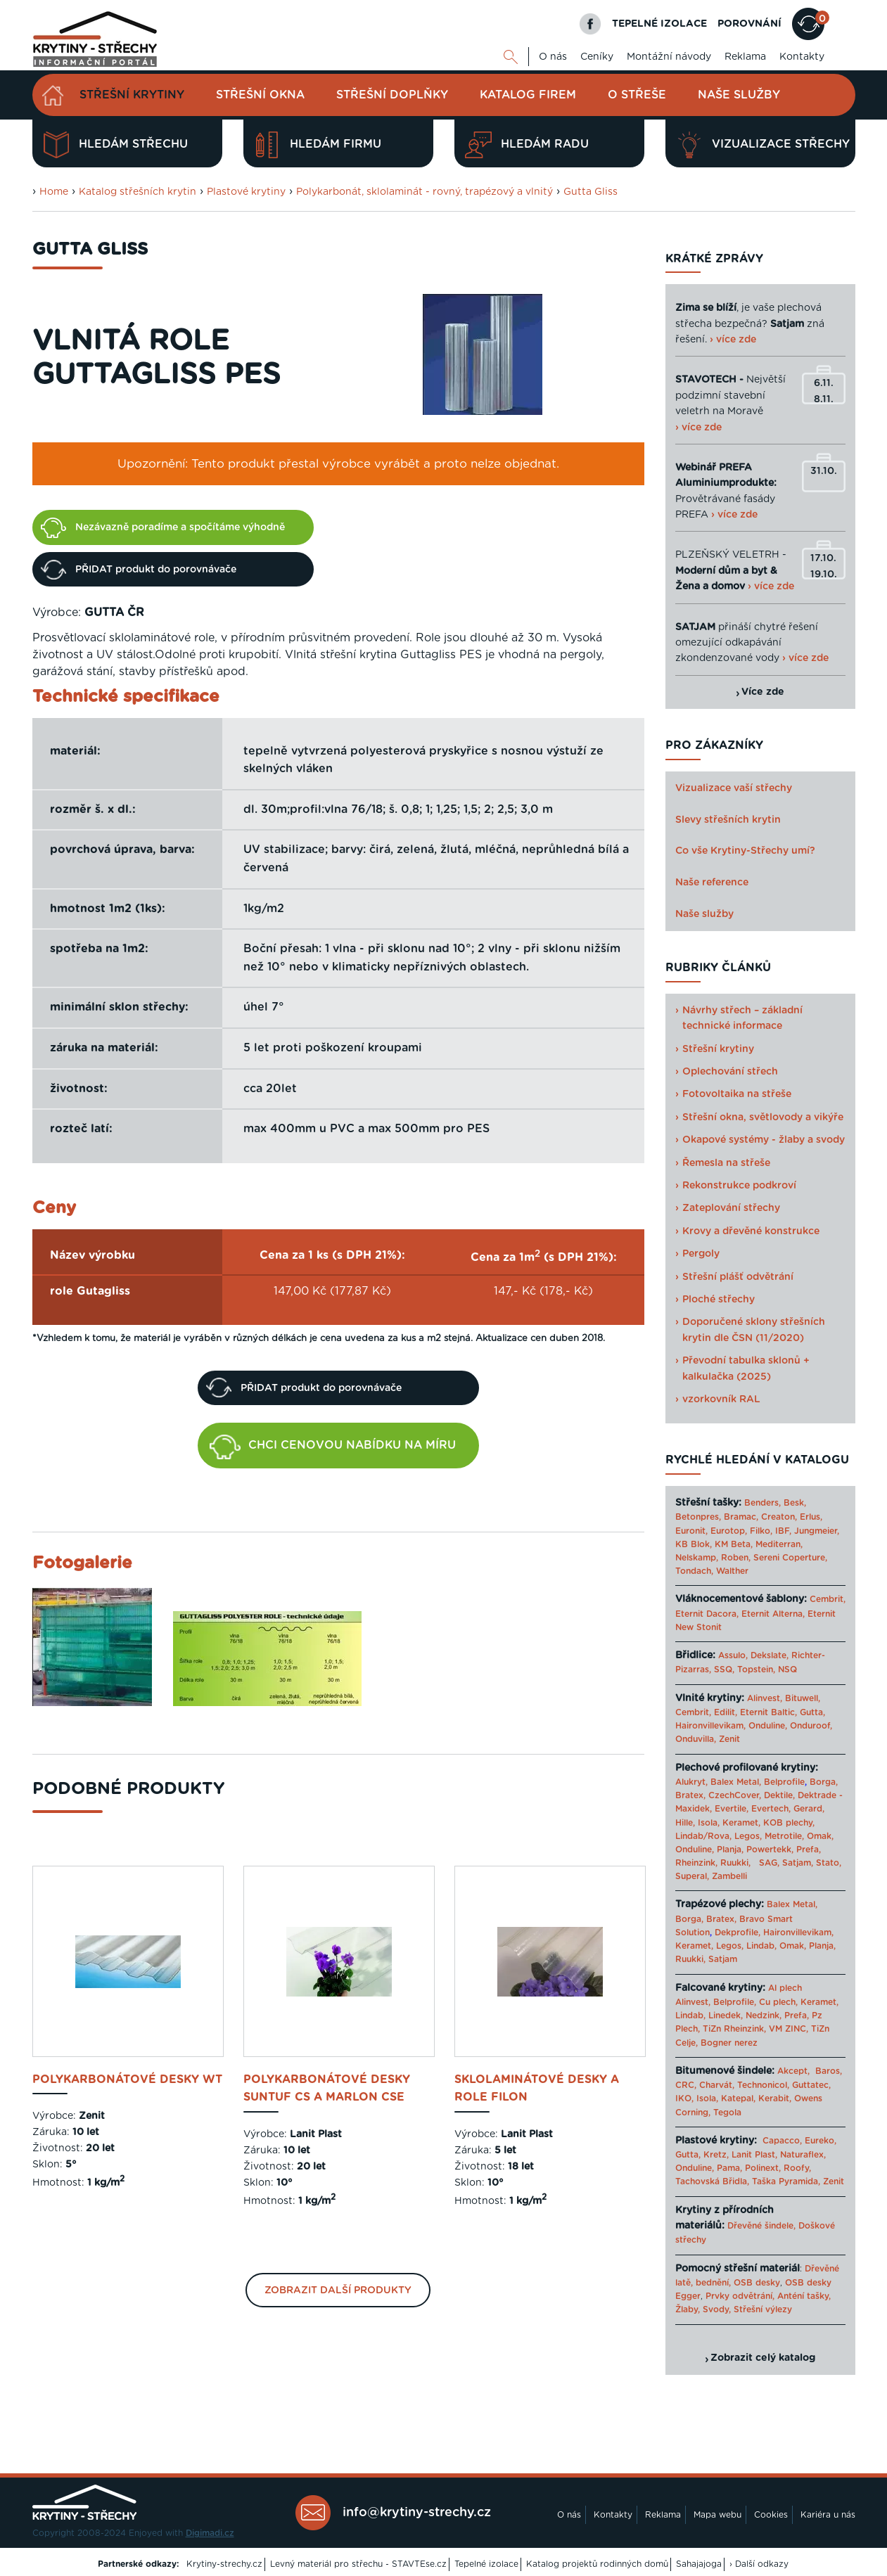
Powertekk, (769, 1849)
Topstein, (756, 1669)
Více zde (762, 692)
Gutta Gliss (590, 192)
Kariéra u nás (827, 2515)
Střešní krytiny (131, 95)
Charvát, (716, 2085)
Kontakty (801, 57)
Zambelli (729, 1876)
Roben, (736, 1557)
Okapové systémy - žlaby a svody (763, 1140)
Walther (732, 1571)
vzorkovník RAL (721, 1399)
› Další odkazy (759, 2564)
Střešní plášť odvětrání (737, 1277)
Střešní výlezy (763, 2309)
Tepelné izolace (486, 2564)
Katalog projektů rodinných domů (597, 2564)
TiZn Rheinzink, (734, 2029)
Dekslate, (770, 1655)
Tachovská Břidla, (712, 2181)
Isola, (709, 1823)
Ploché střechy (718, 1300)
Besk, (795, 1503)
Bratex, (690, 1795)
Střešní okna (260, 95)
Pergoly (701, 1254)
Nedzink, (763, 2015)
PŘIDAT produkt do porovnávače (138, 569)
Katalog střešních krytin (137, 192)
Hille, (685, 1823)
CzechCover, (734, 1795)
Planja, (730, 1849)
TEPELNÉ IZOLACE (659, 24)
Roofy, (797, 2168)
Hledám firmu (317, 145)
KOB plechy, (789, 1823)
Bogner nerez (729, 2043)
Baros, (828, 2071)
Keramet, (740, 1823)
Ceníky (596, 57)
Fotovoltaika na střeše (736, 1094)
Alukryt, (691, 1782)
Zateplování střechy (731, 1208)
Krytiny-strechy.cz (224, 2564)
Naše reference (711, 882)
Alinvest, (764, 1698)
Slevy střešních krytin (728, 820)
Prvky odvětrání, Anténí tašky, (768, 2296)
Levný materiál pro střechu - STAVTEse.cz (358, 2564)
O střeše (637, 95)
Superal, (692, 1876)
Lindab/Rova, (703, 1836)
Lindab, (761, 1946)
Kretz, (716, 2155)
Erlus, (811, 1517)
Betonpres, (698, 1517)
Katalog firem (528, 95)
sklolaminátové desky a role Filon (536, 2088)
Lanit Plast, (754, 2155)
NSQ (787, 1669)
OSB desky (757, 2283)
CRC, (685, 2085)
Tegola (727, 2112)
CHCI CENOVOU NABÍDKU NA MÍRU (333, 1447)
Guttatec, (811, 2085)
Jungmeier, (816, 1531)
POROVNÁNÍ (749, 24)
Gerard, (808, 1809)
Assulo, (733, 1655)
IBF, (783, 1531)
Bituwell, (802, 1698)
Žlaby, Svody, (703, 2309)
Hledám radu (527, 145)
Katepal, (738, 2098)
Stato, (828, 1863)
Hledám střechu (115, 145)
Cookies (771, 2515)
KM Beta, (734, 1544)
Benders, (762, 1503)
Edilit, (725, 1712)
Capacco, (782, 2140)
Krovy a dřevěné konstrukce (750, 1231)
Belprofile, (734, 2002)
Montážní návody (669, 57)
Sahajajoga (699, 2564)
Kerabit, (774, 2098)
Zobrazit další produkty (337, 2290)
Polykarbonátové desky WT (127, 2079)
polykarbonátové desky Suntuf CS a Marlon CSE (326, 2088)
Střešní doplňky (392, 95)
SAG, (769, 1863)
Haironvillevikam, (710, 1726)
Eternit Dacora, (707, 1614)
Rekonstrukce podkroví (739, 1186)
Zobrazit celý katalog (762, 2358)
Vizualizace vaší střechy (733, 788)
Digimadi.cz (210, 2533)
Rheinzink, (697, 1863)
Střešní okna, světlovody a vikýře (762, 1117)
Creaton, (779, 1517)
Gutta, (812, 1712)
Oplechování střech (730, 1072)
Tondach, (694, 1571)
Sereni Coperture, (790, 1557)
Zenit (729, 1739)
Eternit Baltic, (768, 1712)
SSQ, (724, 1669)
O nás (553, 57)
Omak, (820, 1836)
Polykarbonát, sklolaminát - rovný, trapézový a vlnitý (424, 192)
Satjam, (797, 1863)
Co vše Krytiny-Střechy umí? (745, 851)
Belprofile (784, 1782)
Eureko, (820, 2140)
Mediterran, (779, 1544)
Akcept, (793, 2071)
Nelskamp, (696, 1557)
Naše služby (739, 95)
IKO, (684, 2098)
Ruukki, (735, 1863)
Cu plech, (778, 2002)
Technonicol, (763, 2085)
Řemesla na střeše (726, 1163)
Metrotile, (784, 1836)
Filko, (761, 1531)
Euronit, (691, 1531)
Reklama (745, 57)
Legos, (748, 1836)
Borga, (824, 1782)
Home (53, 192)
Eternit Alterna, (773, 1614)
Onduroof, (811, 1726)
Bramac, (741, 1517)
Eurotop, (728, 1531)
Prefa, (808, 1849)
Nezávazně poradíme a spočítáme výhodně (163, 527)
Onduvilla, (695, 1739)
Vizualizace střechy (763, 145)
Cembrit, (827, 1599)
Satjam (722, 1959)
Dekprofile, (737, 1932)
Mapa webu (717, 2515)
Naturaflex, (803, 2155)
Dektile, (779, 1795)
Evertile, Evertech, (753, 1809)
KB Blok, (693, 1544)
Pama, (729, 2168)
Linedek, (725, 2015)
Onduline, (767, 1726)
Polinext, (763, 2168)
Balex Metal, (735, 1782)
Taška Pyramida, (786, 2181)
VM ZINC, (788, 2029)
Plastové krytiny (246, 192)
